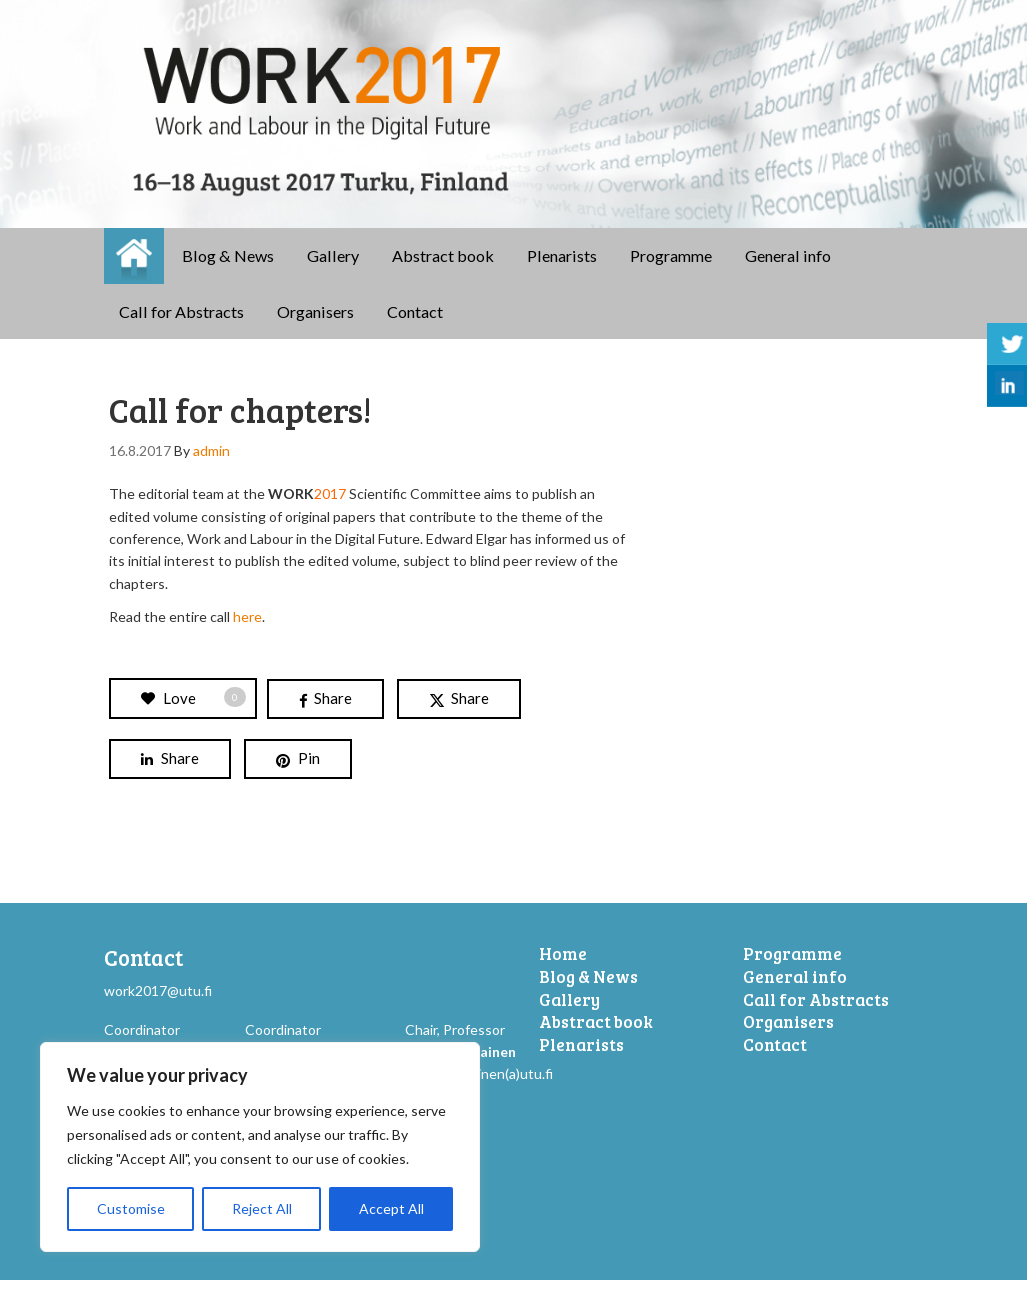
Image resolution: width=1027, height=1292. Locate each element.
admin (211, 462)
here (246, 628)
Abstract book (443, 267)
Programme (671, 267)
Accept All (391, 1208)
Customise (131, 1208)
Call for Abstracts (181, 323)
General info (788, 267)
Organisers (315, 323)
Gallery (333, 267)
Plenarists (562, 267)
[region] (260, 1147)
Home (134, 268)
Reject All (262, 1208)
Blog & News (228, 267)
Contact (415, 323)
